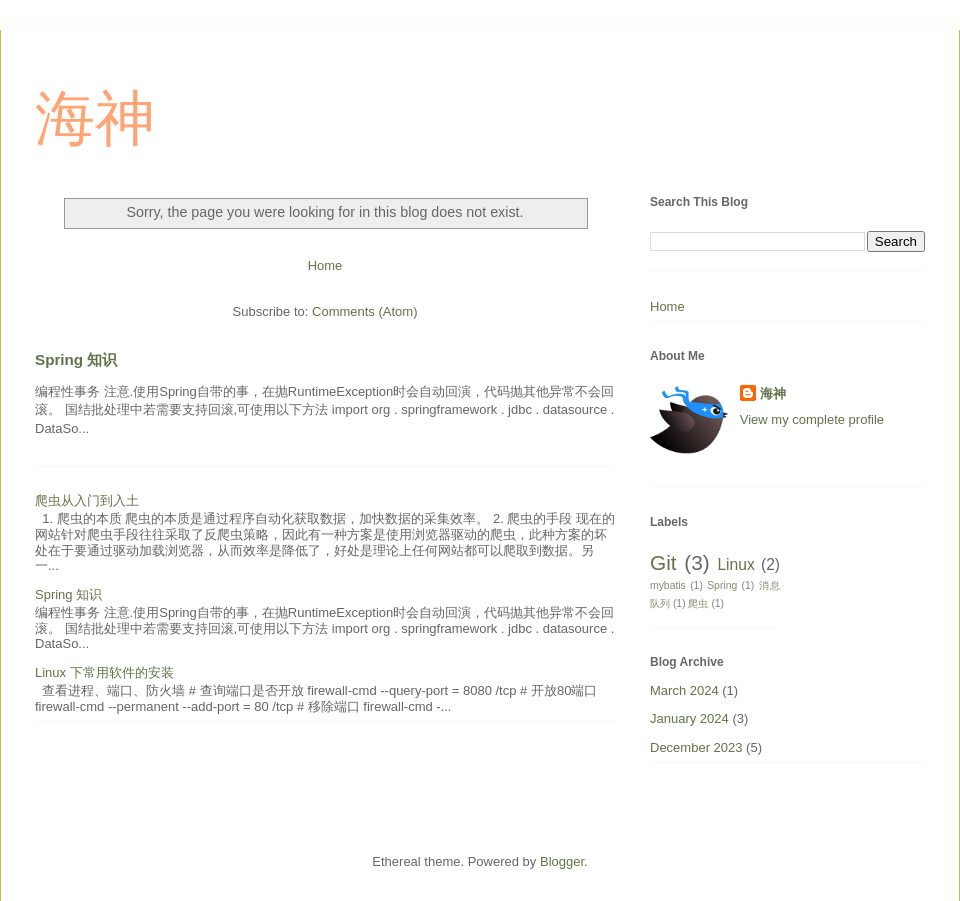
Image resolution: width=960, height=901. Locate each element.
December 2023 (696, 747)
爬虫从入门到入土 (87, 500)
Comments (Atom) (364, 311)
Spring (722, 585)
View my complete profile (812, 419)
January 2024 (689, 718)
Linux (735, 564)
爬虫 (698, 603)
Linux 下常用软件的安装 (104, 672)
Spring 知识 (76, 359)
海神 (95, 119)
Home (325, 265)
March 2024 (684, 690)
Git (663, 562)
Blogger (562, 861)
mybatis (668, 585)
